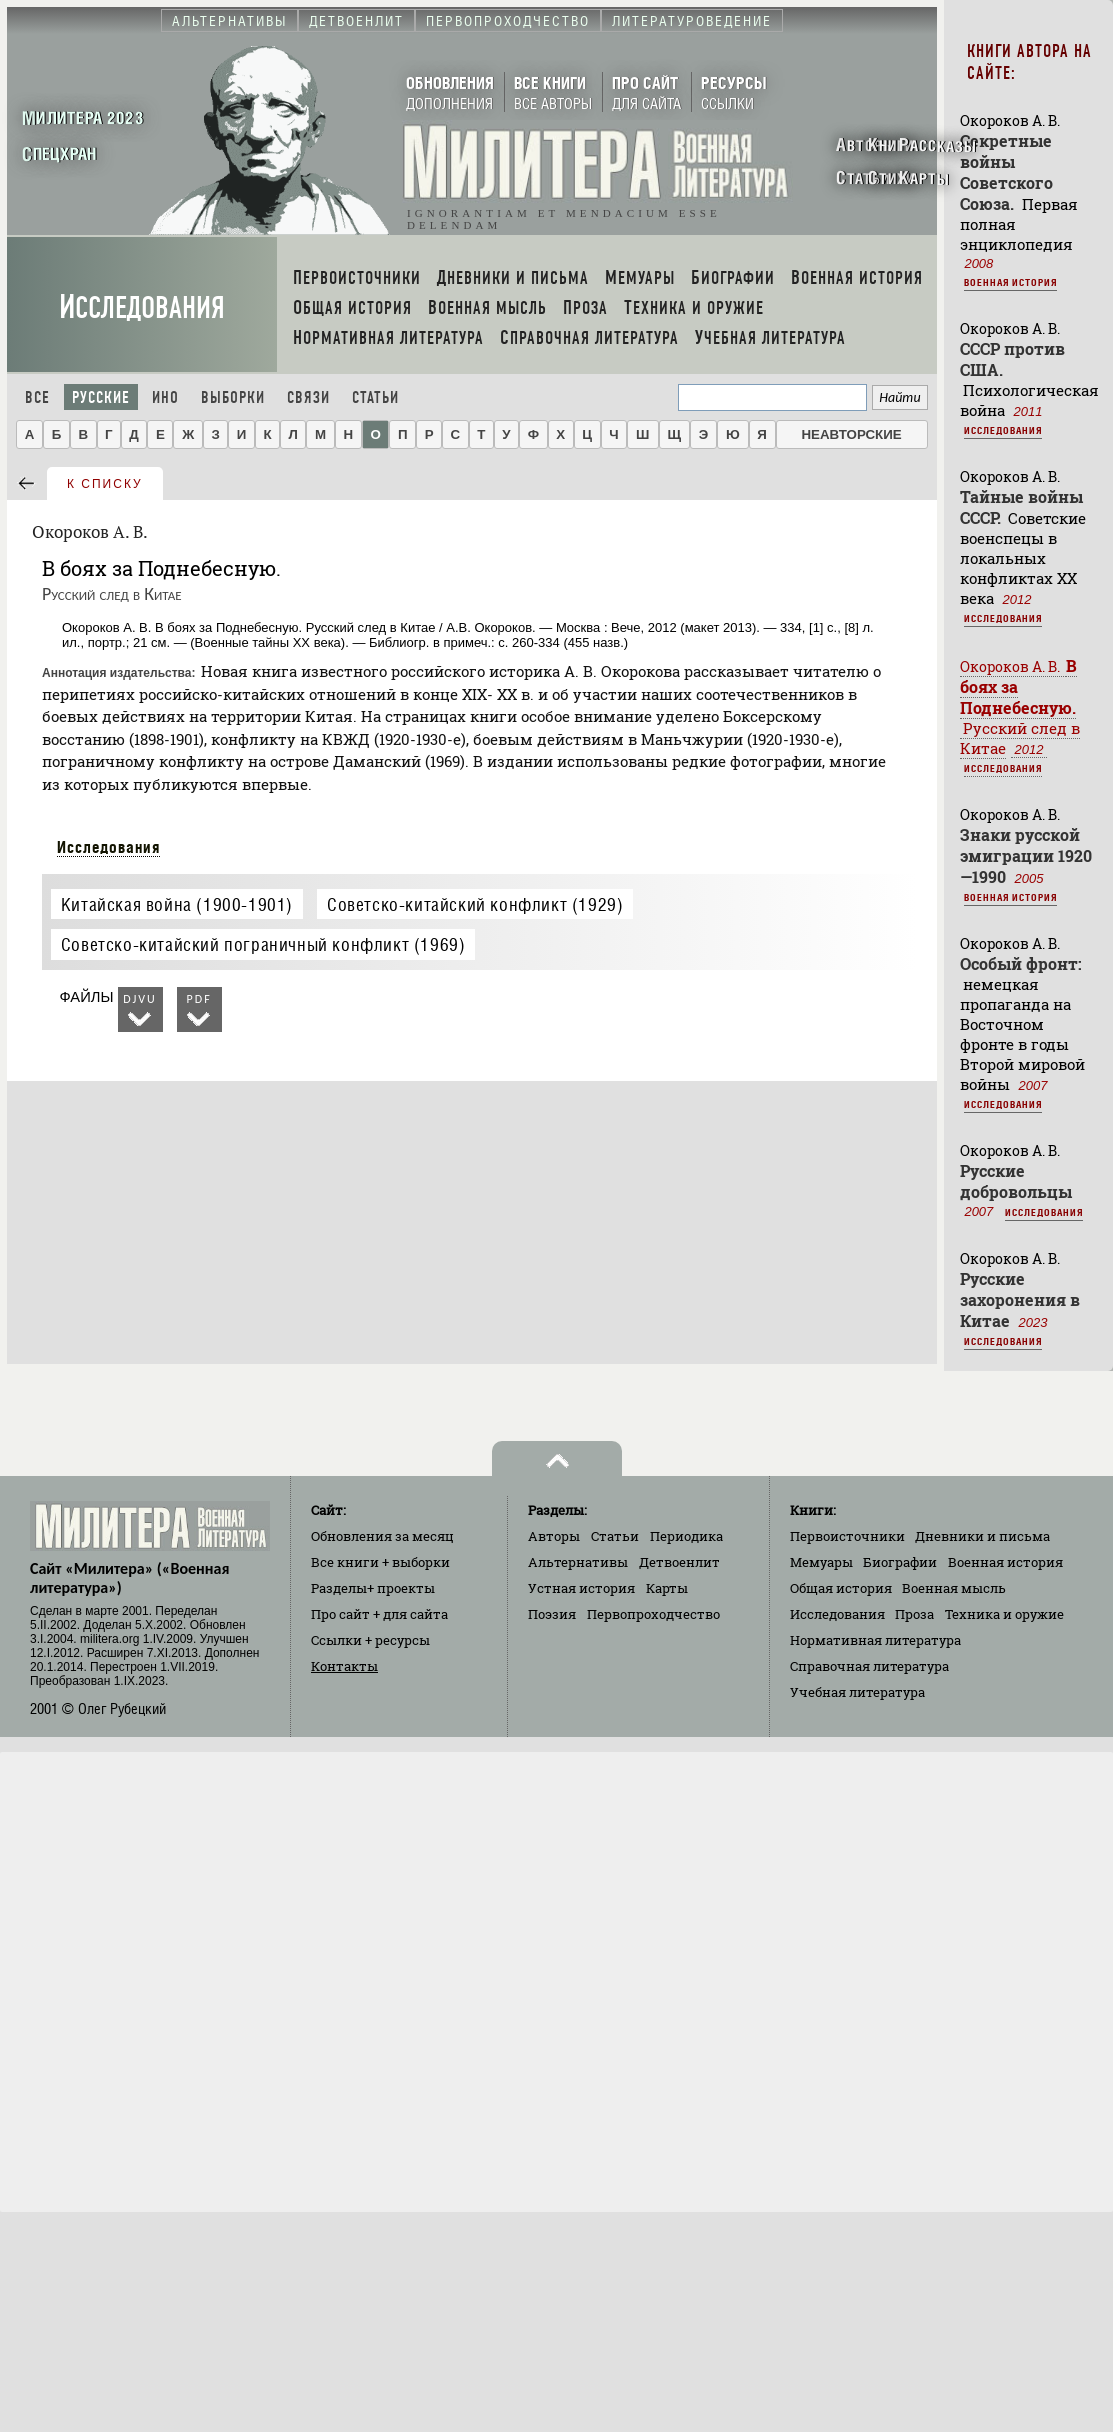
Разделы (373, 1588)
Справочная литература (869, 1666)
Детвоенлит (679, 1562)
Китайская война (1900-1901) (177, 904)
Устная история (581, 1588)
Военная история (1010, 282)
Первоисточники (847, 1536)
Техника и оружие (1004, 1614)
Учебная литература (857, 1692)
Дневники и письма (982, 1536)
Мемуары (821, 1562)
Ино (165, 397)
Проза (914, 1614)
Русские (101, 397)
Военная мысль (954, 1588)
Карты (667, 1588)
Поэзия (552, 1614)
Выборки (233, 397)
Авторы (554, 1536)
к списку (105, 484)
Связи (308, 397)
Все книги (380, 1562)
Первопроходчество (653, 1614)
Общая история (841, 1588)
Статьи (375, 397)
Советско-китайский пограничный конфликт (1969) (263, 944)
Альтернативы (578, 1562)
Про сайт (379, 1614)
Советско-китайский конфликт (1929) (475, 904)
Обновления (382, 1536)
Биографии (900, 1562)
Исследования (142, 307)
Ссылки (370, 1640)
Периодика (686, 1536)
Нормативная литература (875, 1640)
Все (37, 397)
